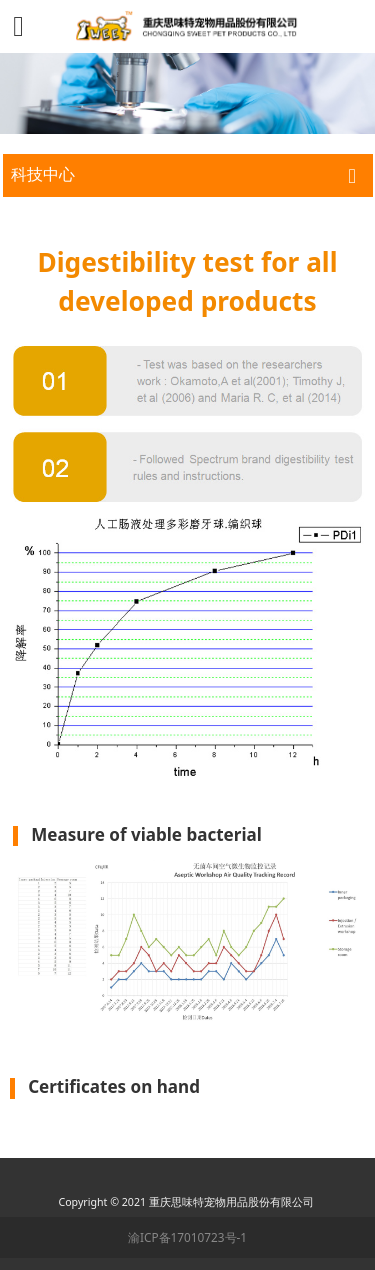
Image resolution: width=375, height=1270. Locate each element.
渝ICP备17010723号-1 (187, 1237)
